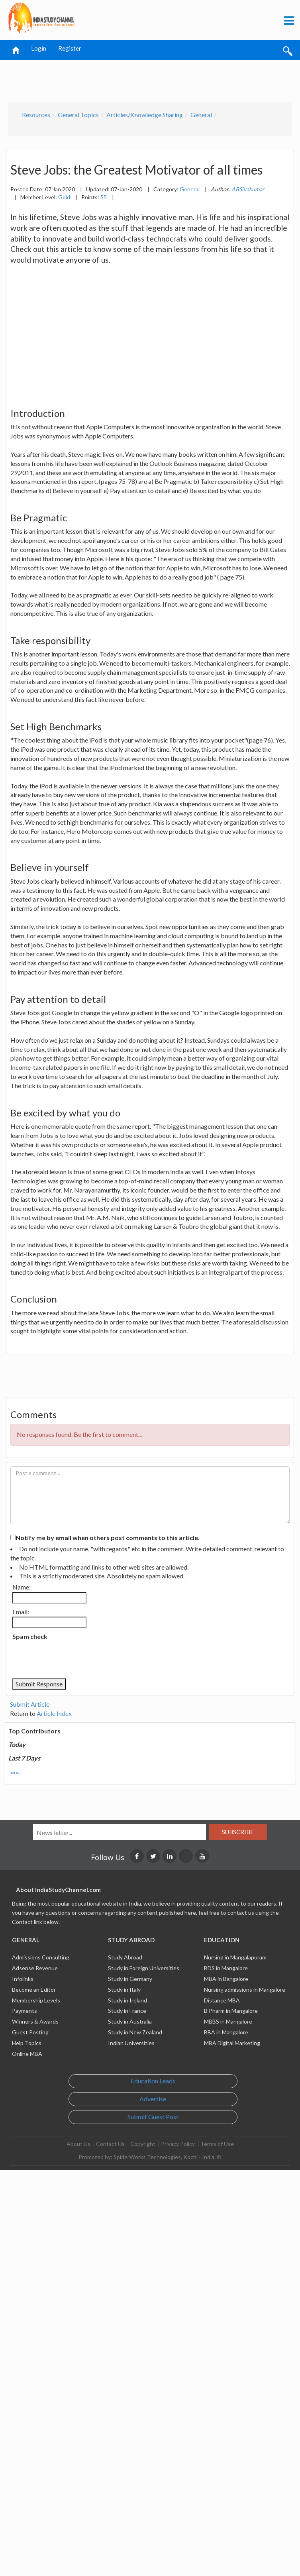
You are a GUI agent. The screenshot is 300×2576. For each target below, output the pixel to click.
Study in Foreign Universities (143, 1968)
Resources (36, 114)
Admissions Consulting (40, 1957)
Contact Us (110, 2143)
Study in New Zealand (135, 2032)
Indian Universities (131, 2043)
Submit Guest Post (152, 2116)
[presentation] (72, 1658)
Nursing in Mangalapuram (235, 1957)
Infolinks (22, 1978)
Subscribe (238, 1831)
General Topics (78, 114)
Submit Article (29, 1704)
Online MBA (27, 2053)
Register (69, 48)
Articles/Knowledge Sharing (144, 114)
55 (103, 197)
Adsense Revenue (35, 1968)
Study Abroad (125, 1957)
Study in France (127, 2010)
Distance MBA (222, 2000)
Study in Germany (130, 1978)
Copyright (142, 2143)
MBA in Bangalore (226, 1978)
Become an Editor (34, 1989)
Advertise (152, 2098)
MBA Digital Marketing (232, 2043)
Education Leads (153, 2081)
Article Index (54, 1713)
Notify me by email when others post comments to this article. (108, 1537)
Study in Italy (124, 1989)
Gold (64, 197)
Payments (24, 2010)
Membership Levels (36, 2000)
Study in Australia (130, 2021)
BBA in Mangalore (226, 2032)
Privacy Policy (178, 2143)
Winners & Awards (35, 2021)
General (201, 114)
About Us (78, 2143)
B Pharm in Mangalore (231, 2010)
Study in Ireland (127, 2000)
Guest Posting (30, 2032)
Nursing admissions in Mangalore (244, 1989)
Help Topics (26, 2043)
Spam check (29, 1636)
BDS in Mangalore (226, 1968)
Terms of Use (217, 2143)
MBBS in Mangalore (228, 2021)
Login (38, 48)
